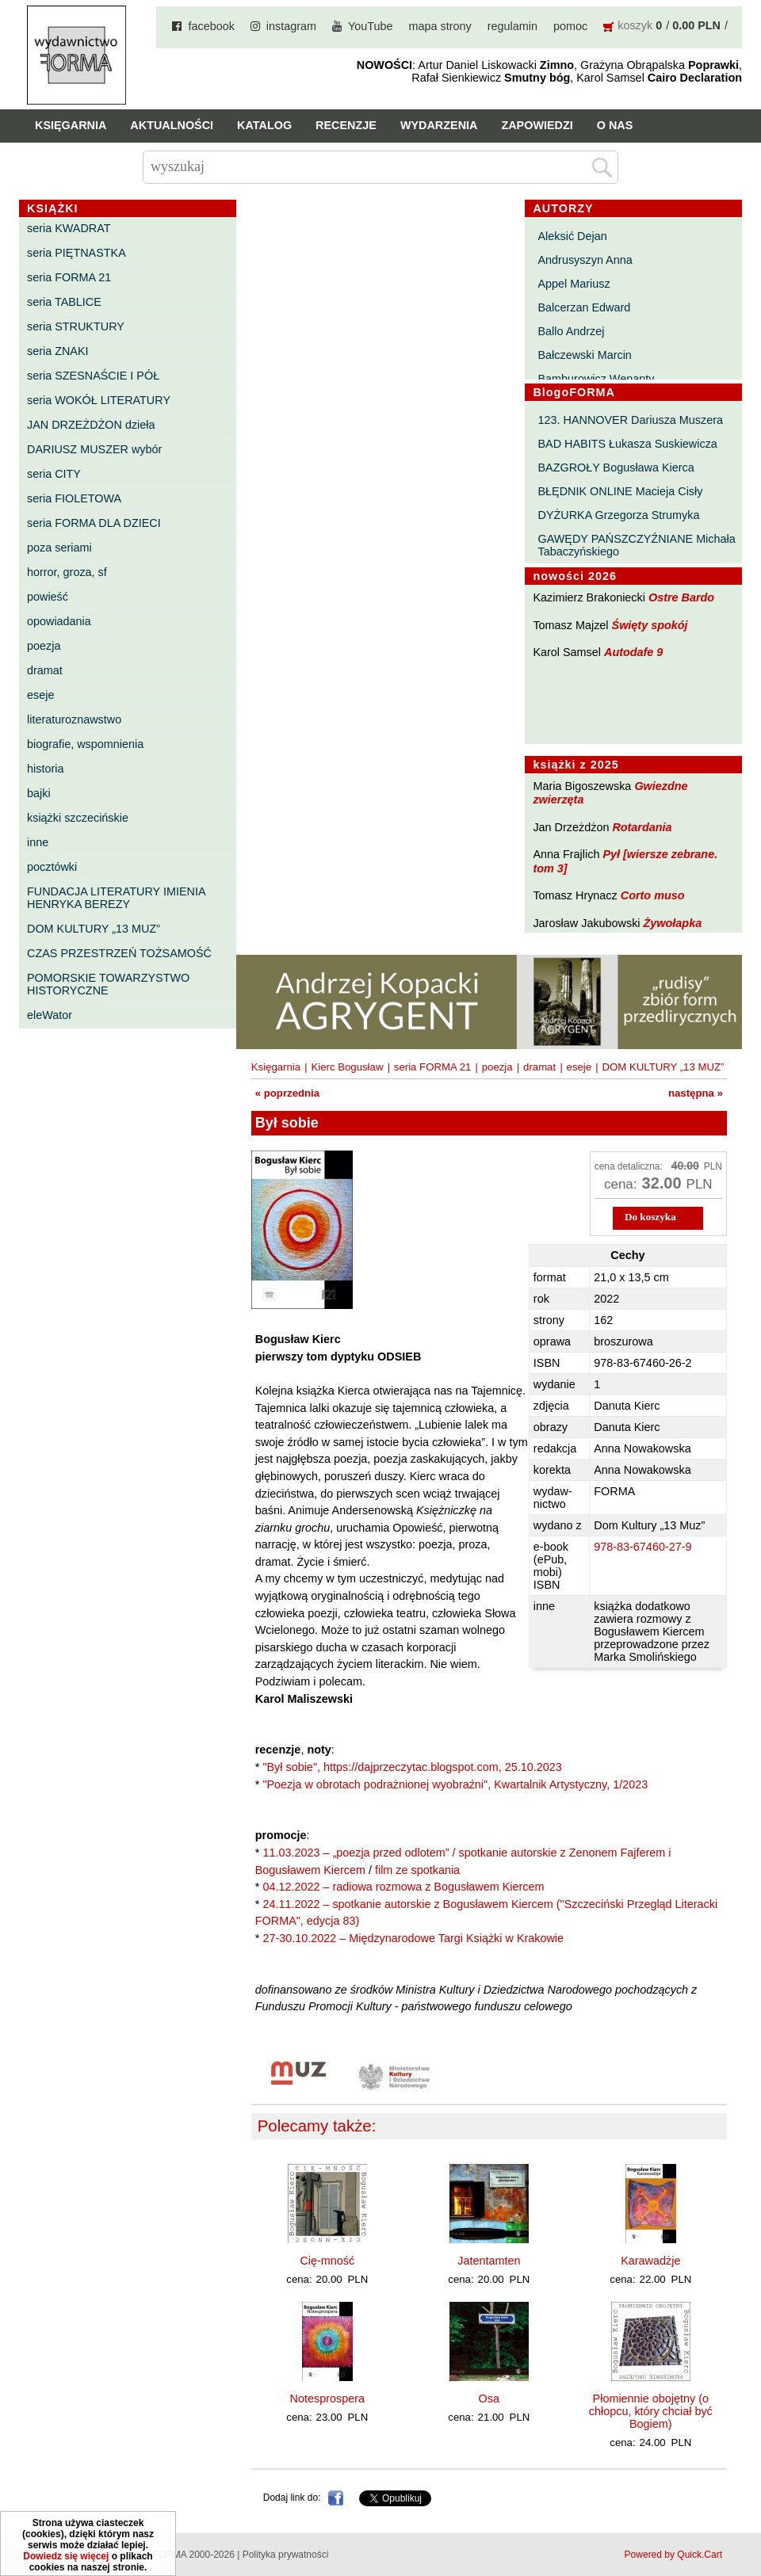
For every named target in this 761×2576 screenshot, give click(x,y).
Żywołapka (673, 923)
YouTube (370, 26)
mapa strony (440, 26)
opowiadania (59, 621)
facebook (211, 26)
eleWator (49, 1015)
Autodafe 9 (633, 652)
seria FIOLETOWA (74, 498)
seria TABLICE (64, 302)
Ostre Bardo (681, 597)
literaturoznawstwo (74, 719)
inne (37, 842)
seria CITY (54, 473)
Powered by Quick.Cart (673, 2554)
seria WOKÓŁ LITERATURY (98, 400)
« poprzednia (287, 1093)
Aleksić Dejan (572, 236)
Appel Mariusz (574, 283)
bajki (39, 793)
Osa (489, 2398)
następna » (695, 1093)
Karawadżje (650, 2260)
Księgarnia (70, 125)
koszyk (635, 25)
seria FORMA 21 (69, 277)
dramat (45, 670)
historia (45, 768)
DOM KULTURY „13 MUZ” (93, 928)
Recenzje (346, 125)
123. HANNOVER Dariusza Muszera (631, 420)
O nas (615, 125)
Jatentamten (488, 2260)
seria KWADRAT (69, 228)
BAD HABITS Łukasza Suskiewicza (627, 443)
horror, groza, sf (67, 572)
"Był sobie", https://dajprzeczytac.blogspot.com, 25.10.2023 (411, 1767)
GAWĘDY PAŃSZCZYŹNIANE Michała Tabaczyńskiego (637, 545)
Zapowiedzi (536, 125)
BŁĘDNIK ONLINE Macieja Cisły (620, 491)
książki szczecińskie (77, 817)
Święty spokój (650, 625)
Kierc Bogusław (348, 1067)
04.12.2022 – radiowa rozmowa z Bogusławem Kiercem (403, 1886)
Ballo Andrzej (571, 331)
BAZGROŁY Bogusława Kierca (616, 467)
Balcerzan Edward (584, 307)
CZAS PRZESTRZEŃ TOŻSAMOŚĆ (119, 953)
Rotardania (641, 827)
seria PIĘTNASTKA (76, 252)
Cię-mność (327, 2260)
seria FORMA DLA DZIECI (94, 523)
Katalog (264, 125)
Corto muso (653, 895)
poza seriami (59, 547)
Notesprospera (327, 2398)
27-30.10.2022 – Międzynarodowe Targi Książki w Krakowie (413, 1938)
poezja (43, 645)
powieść (47, 596)
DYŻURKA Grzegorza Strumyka (619, 515)
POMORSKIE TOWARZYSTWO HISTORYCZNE (108, 984)
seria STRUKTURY (75, 326)
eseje (40, 695)
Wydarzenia (439, 125)
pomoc (570, 26)
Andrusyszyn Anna (585, 260)
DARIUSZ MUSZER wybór (94, 449)
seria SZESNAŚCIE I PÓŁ (93, 375)
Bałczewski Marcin (585, 355)
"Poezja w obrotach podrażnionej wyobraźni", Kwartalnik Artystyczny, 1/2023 (455, 1784)
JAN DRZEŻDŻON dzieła (91, 424)
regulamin (512, 26)
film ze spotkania (417, 1870)
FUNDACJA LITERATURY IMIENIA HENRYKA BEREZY (116, 897)
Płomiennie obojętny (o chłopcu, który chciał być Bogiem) (651, 2411)
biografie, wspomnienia (85, 744)
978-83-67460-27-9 (642, 1546)
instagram (291, 26)
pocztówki (52, 867)
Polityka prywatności (286, 2554)
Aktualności (171, 125)
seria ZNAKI (58, 351)
